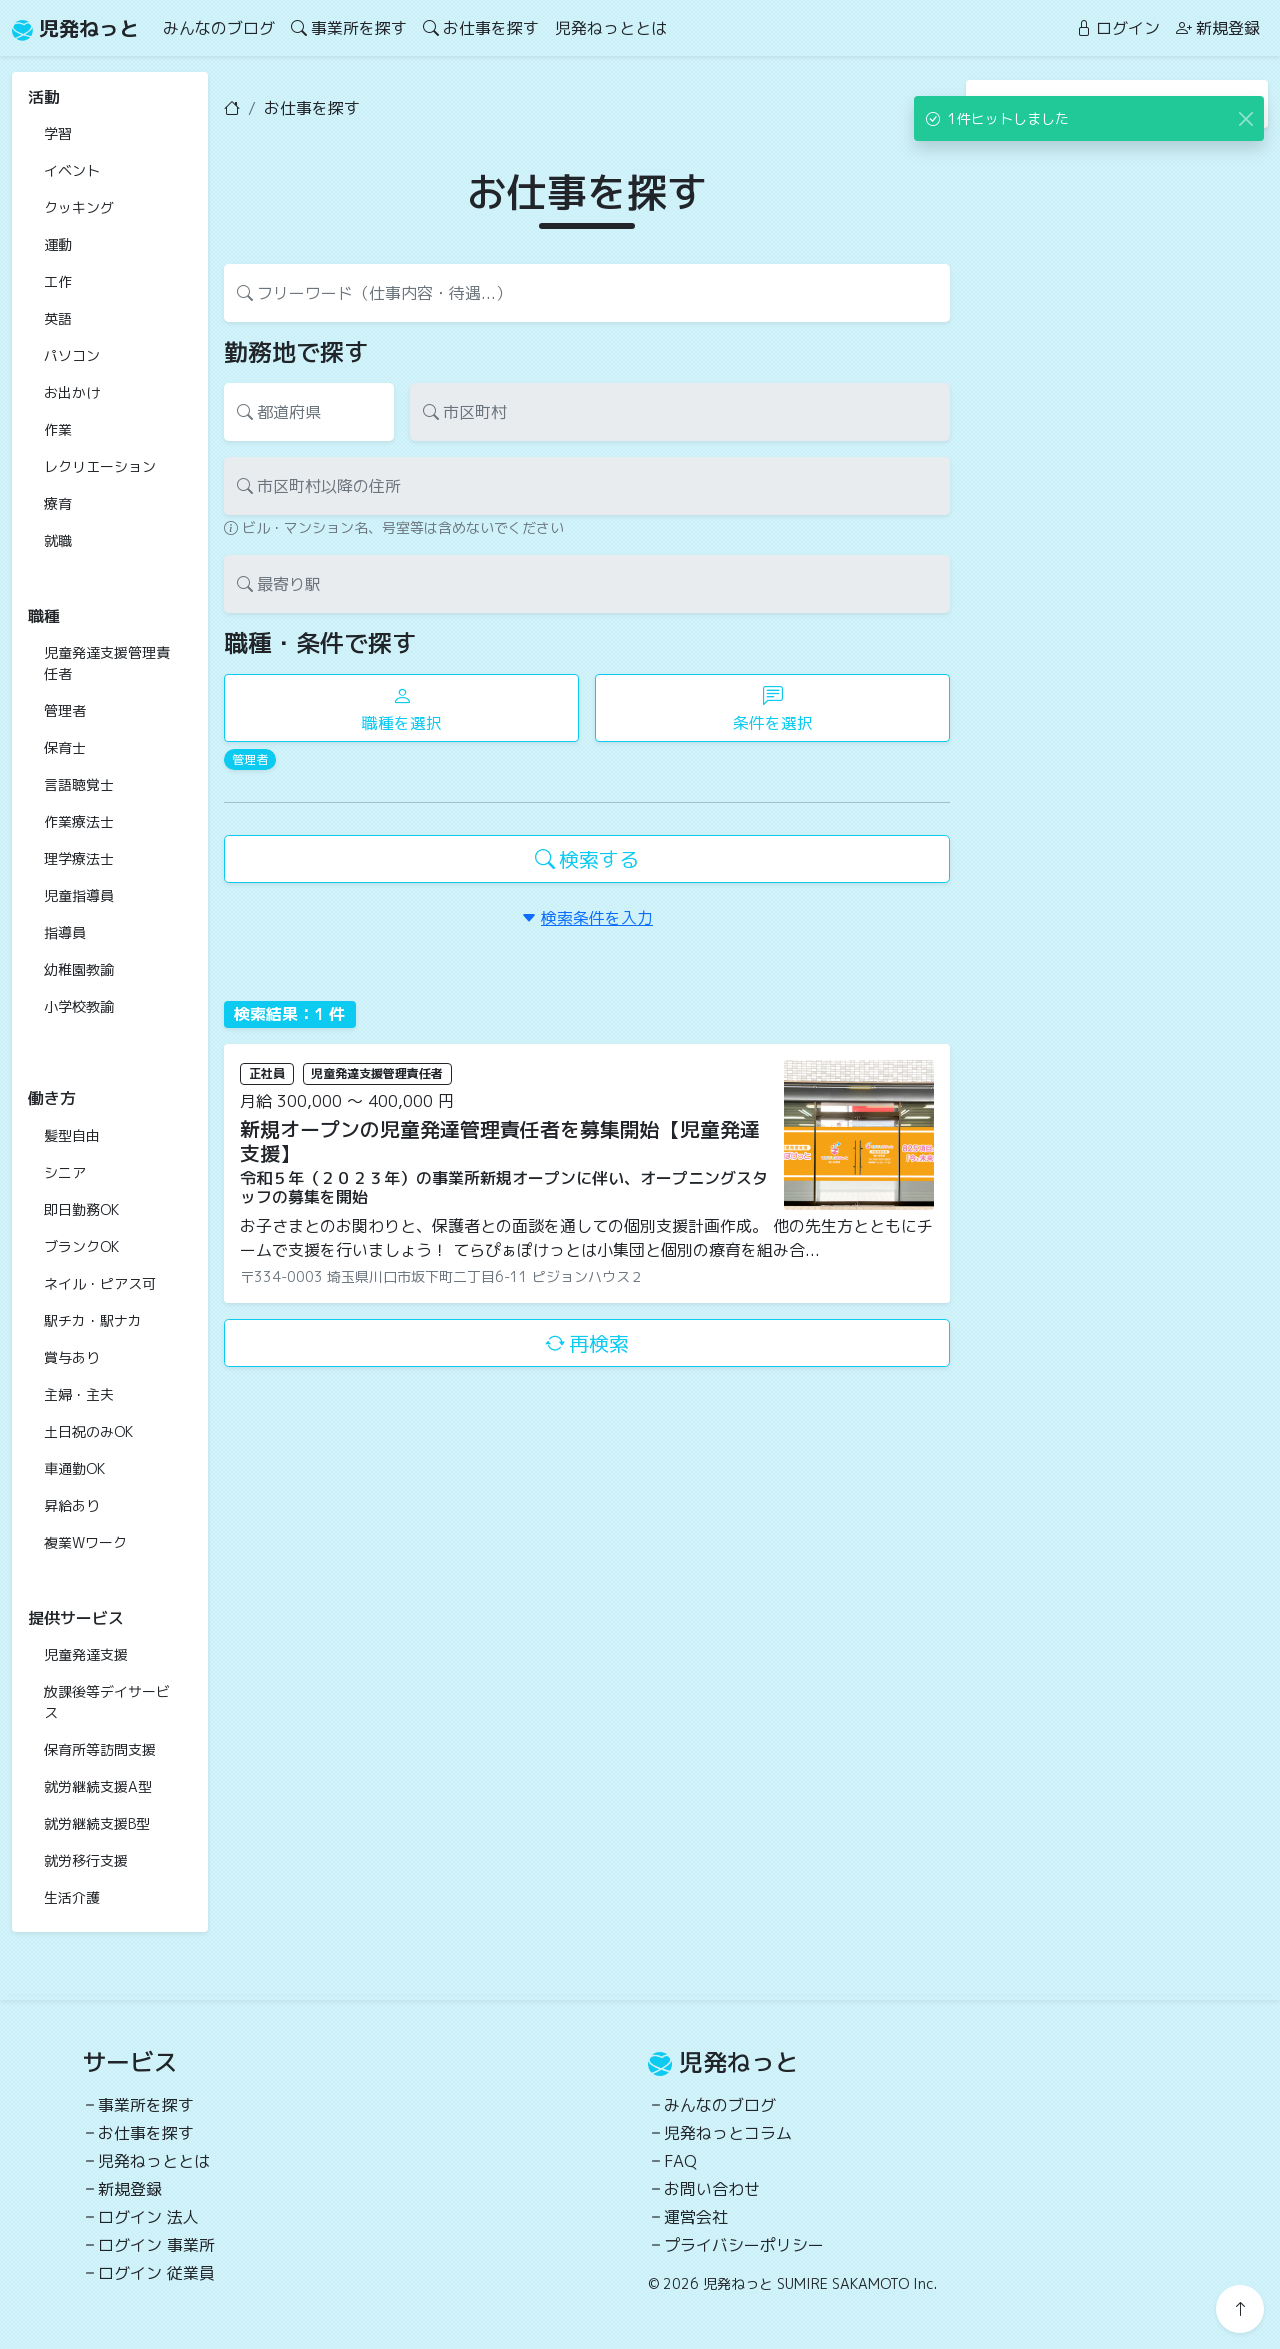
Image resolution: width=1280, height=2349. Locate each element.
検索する (587, 859)
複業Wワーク (85, 1542)
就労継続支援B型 (97, 1823)
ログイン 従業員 (156, 2273)
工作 (58, 281)
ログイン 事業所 (156, 2245)
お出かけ (72, 392)
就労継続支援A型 (98, 1786)
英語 (58, 318)
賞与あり (72, 1357)
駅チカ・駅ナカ (93, 1320)
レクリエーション (100, 466)
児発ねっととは (611, 28)
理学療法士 (79, 858)
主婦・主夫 (79, 1394)
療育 (58, 503)
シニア (65, 1172)
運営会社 (696, 2217)
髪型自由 (72, 1135)
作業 (58, 429)
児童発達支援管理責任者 (107, 663)
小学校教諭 (79, 1006)
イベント (72, 170)
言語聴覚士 (79, 784)
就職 (58, 540)
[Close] (1245, 118)
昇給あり (72, 1505)
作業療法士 (79, 821)
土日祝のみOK (88, 1431)
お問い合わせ (712, 2189)
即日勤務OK (81, 1209)
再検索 (587, 1343)
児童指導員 (79, 895)
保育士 (65, 747)
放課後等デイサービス (107, 1702)
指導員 (65, 932)
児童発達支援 (86, 1654)
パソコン (72, 355)
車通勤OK (74, 1468)
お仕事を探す (481, 28)
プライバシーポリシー (744, 2245)
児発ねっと (75, 28)
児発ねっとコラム (728, 2133)
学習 (58, 133)
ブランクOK (81, 1246)
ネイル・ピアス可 (100, 1283)
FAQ (680, 2161)
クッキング (79, 207)
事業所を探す (349, 28)
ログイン (1118, 28)
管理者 (65, 710)
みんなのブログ (219, 28)
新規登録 (1218, 28)
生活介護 (72, 1897)
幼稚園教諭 (79, 969)
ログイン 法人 (148, 2217)
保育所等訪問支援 (100, 1749)
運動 (58, 244)
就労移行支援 (86, 1860)
